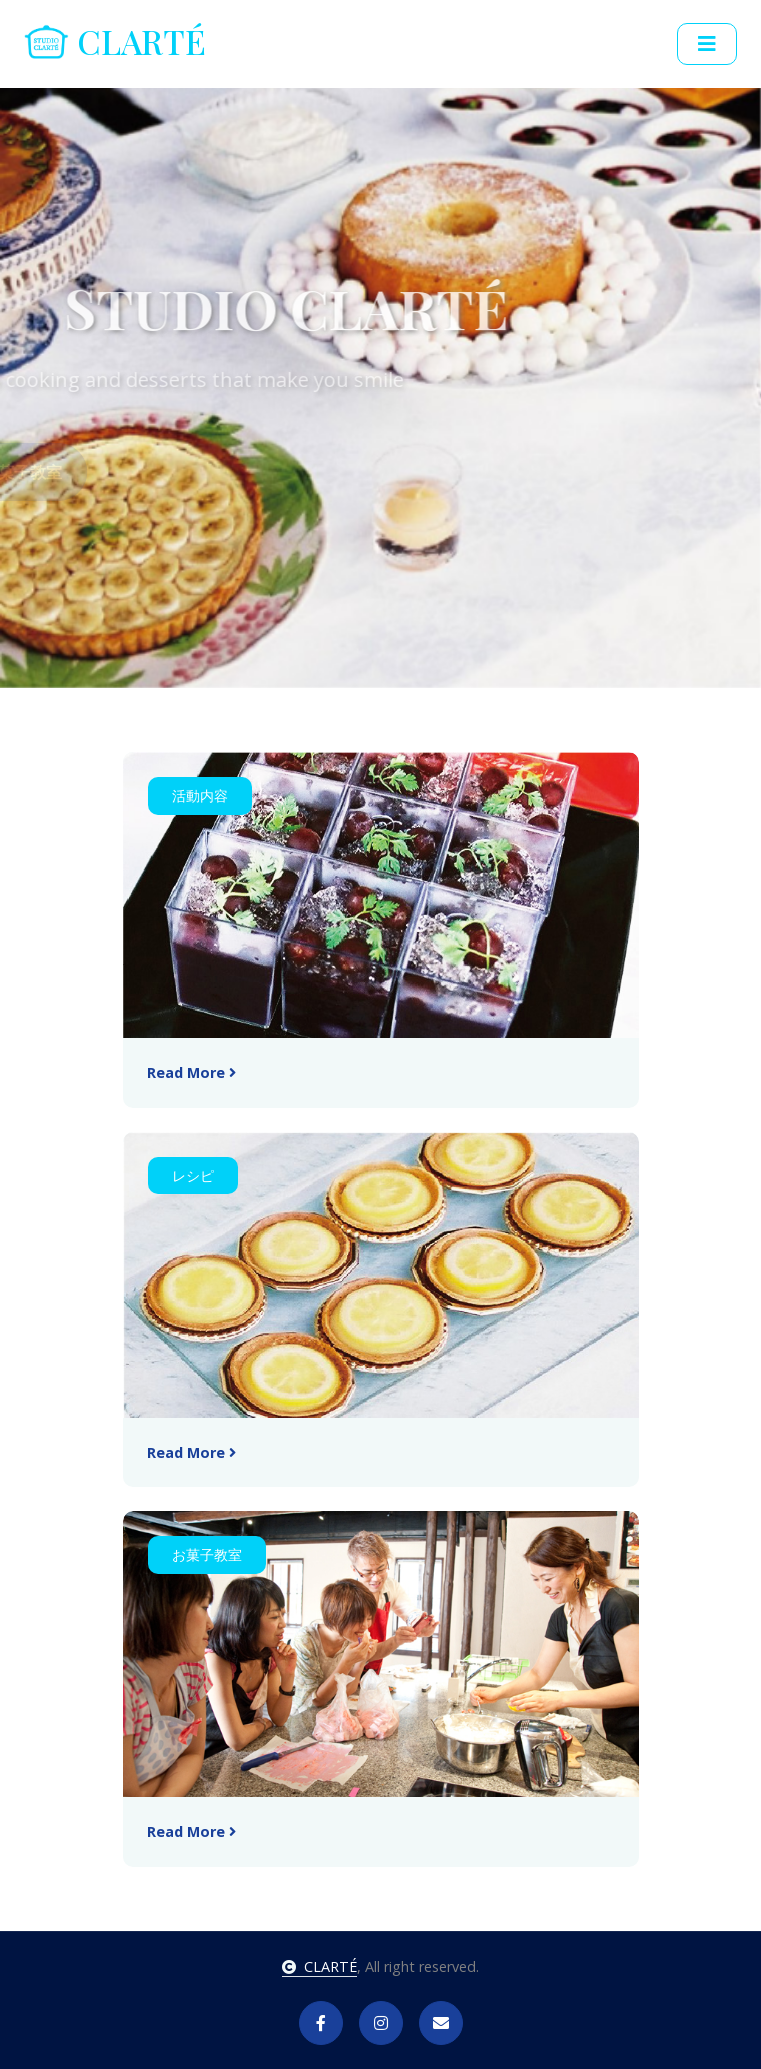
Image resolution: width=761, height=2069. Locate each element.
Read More (191, 1072)
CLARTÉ (319, 1966)
